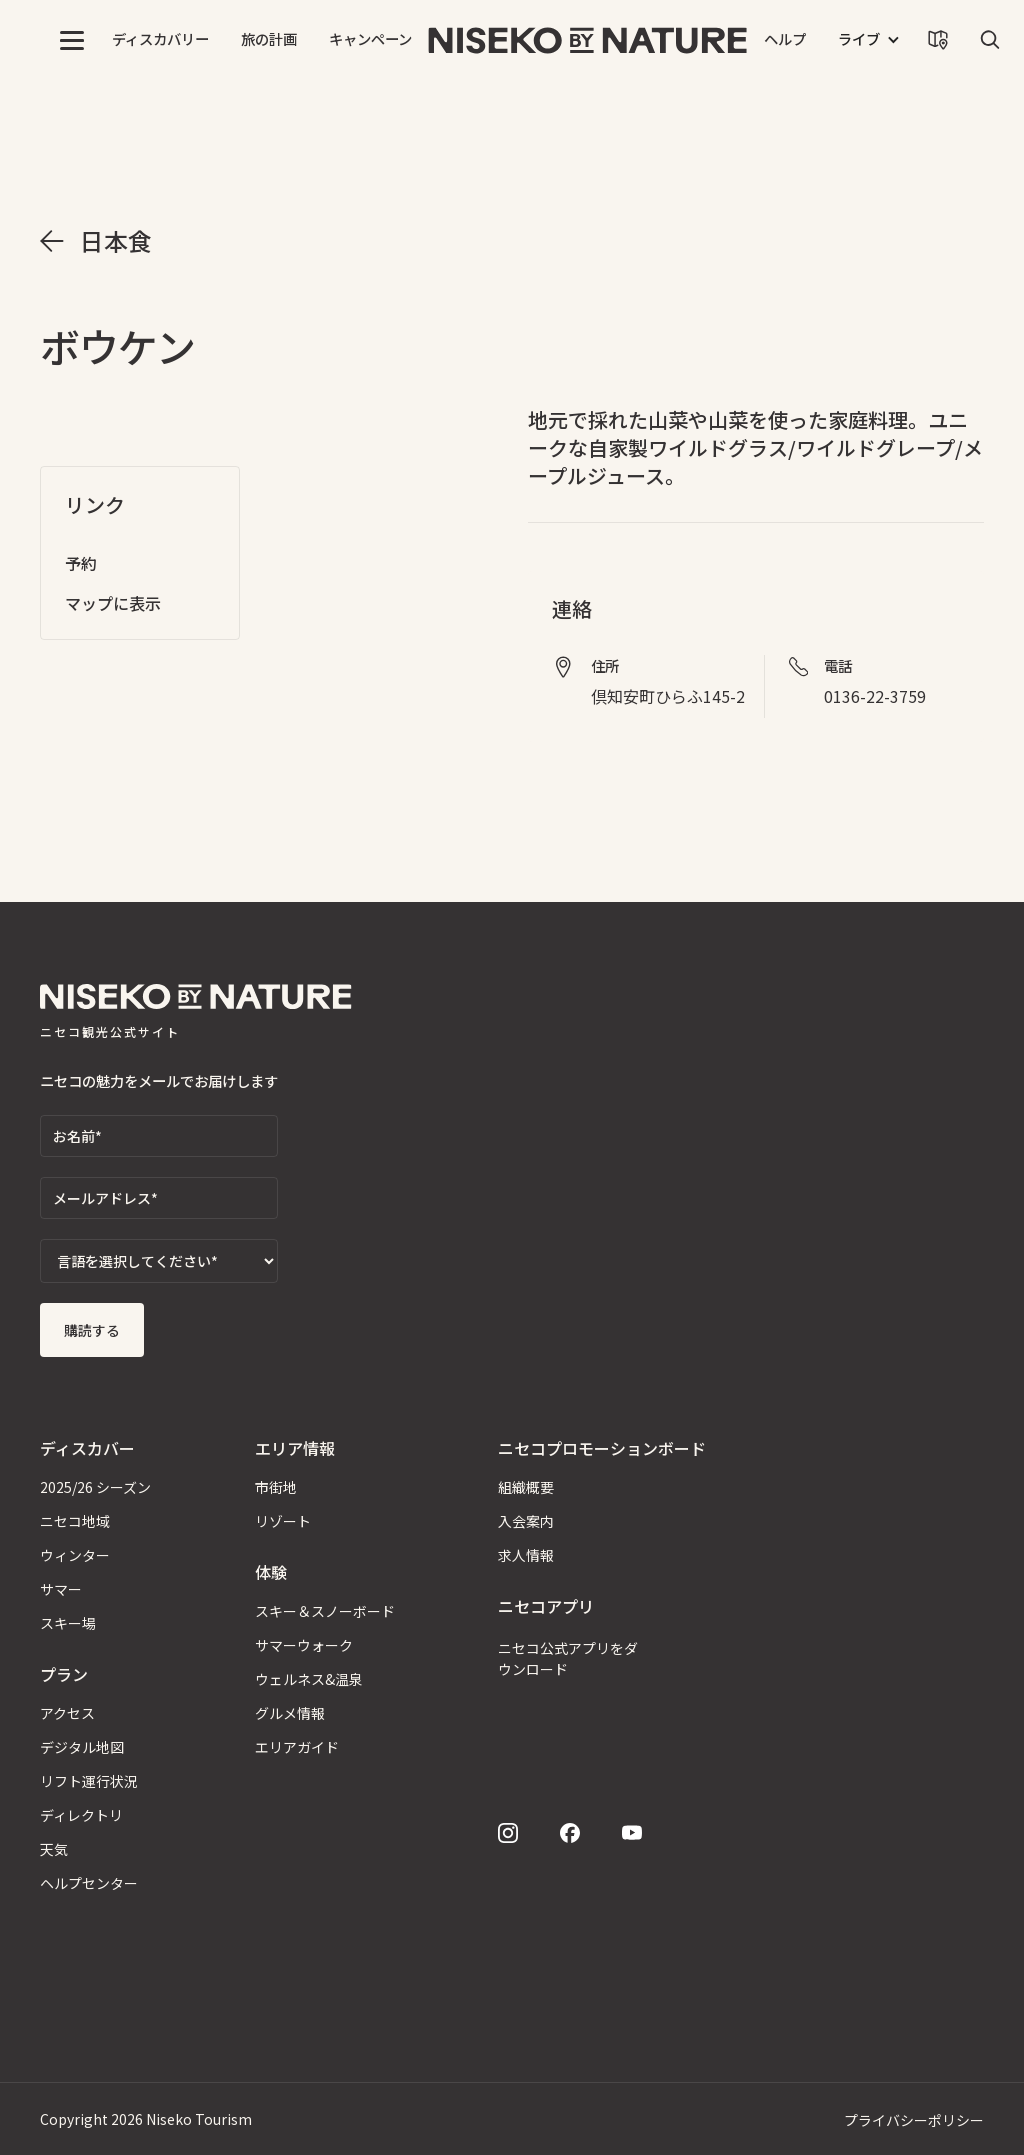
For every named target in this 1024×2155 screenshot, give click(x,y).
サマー (61, 1589)
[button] (72, 40)
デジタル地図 (82, 1747)
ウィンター (75, 1555)
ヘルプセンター (89, 1883)
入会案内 (526, 1521)
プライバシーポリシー (914, 2120)
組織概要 (526, 1487)
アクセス (67, 1713)
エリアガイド (297, 1747)
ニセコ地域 (75, 1521)
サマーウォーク (304, 1645)
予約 (81, 563)
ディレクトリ (81, 1815)
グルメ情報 (290, 1713)
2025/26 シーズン (95, 1487)
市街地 (276, 1487)
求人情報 (526, 1555)
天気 (54, 1849)
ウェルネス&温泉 (309, 1679)
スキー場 (68, 1623)
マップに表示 (113, 603)
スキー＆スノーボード (325, 1611)
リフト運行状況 (89, 1781)
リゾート (283, 1521)
